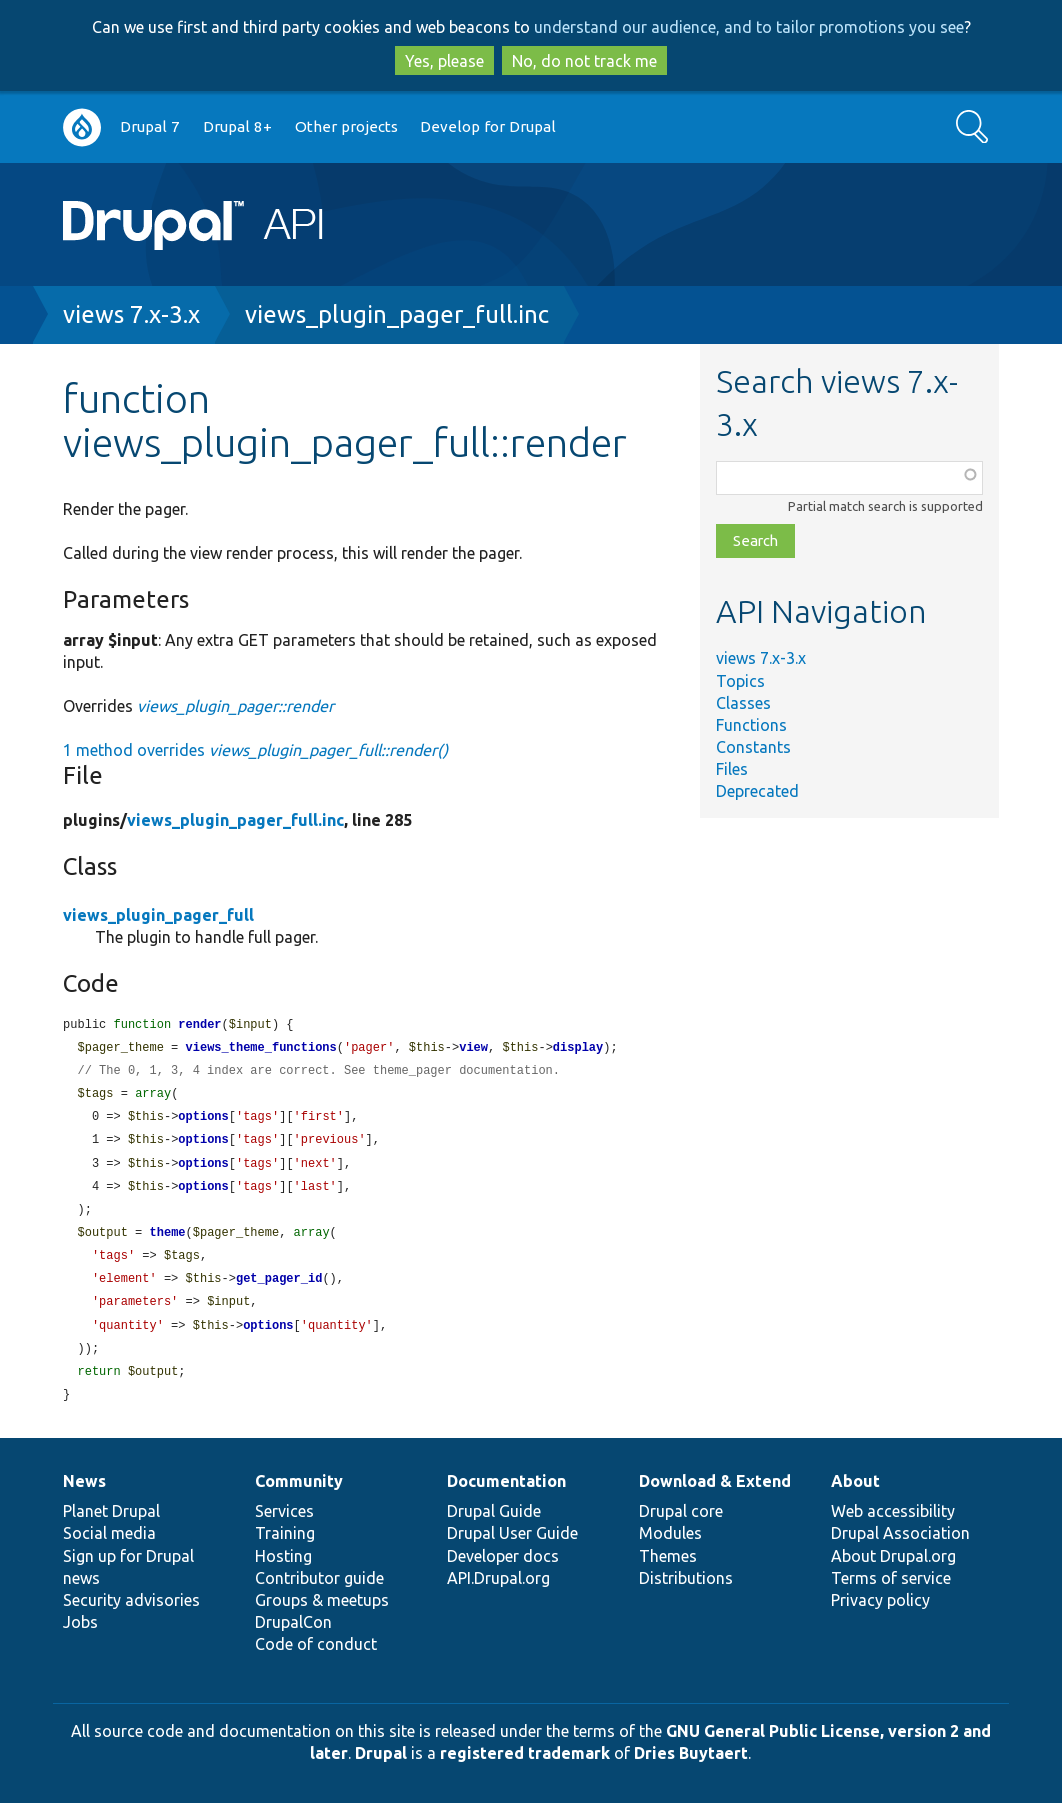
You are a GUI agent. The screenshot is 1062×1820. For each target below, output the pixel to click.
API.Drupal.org (498, 1595)
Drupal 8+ (237, 126)
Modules (670, 1550)
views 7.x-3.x (131, 314)
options (203, 1121)
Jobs (80, 1639)
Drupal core (681, 1528)
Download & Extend (715, 1498)
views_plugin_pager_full (158, 915)
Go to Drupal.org (82, 127)
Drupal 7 (150, 126)
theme (168, 1242)
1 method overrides (255, 750)
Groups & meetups (322, 1617)
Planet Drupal (111, 1528)
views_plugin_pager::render (235, 706)
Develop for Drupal (488, 126)
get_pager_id (279, 1290)
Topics (740, 681)
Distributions (686, 1595)
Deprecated (757, 791)
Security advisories (131, 1617)
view (473, 1049)
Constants (753, 747)
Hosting (283, 1573)
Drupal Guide (494, 1528)
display (578, 1049)
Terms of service (891, 1595)
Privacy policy (880, 1617)
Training (285, 1550)
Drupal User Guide (512, 1550)
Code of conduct (316, 1661)
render (199, 1025)
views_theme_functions (261, 1049)
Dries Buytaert (691, 1770)
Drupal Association (900, 1550)
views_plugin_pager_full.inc (397, 314)
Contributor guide (319, 1595)
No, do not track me (584, 61)
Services (284, 1528)
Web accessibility (893, 1528)
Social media (109, 1550)
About (855, 1498)
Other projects (346, 126)
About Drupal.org (893, 1573)
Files (732, 769)
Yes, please (444, 61)
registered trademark (525, 1770)
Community (299, 1498)
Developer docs (503, 1573)
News (84, 1498)
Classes (743, 703)
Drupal (381, 1770)
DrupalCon (293, 1639)
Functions (751, 725)
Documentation (506, 1498)
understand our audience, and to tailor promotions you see (749, 27)
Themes (668, 1573)
